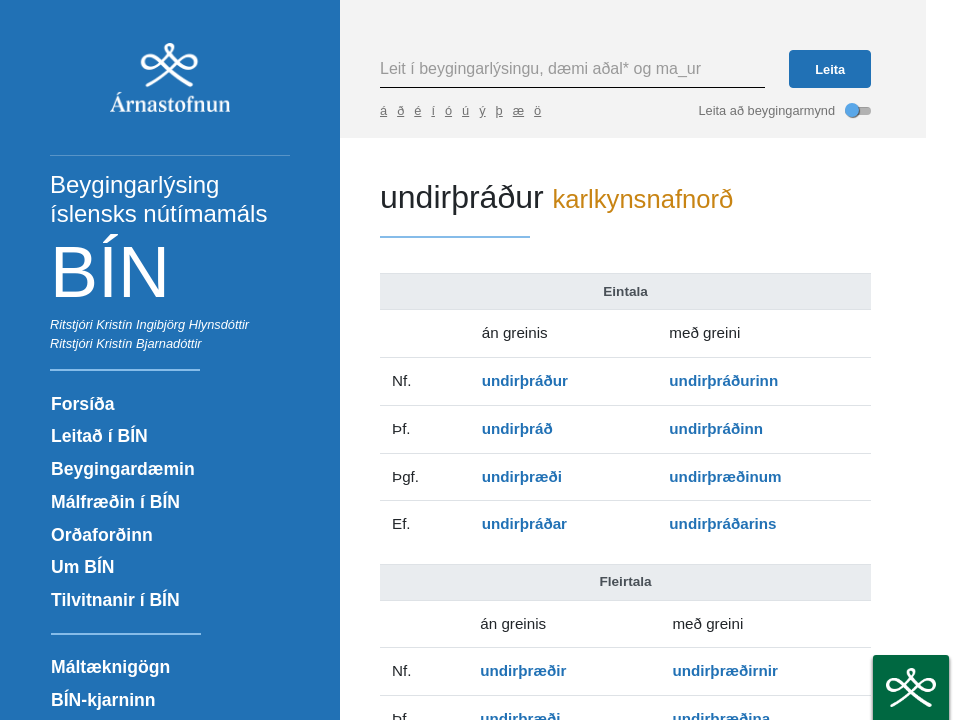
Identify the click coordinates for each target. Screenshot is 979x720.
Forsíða (83, 404)
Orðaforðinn (102, 535)
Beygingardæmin (123, 469)
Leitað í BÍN (99, 436)
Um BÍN (83, 567)
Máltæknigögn (110, 667)
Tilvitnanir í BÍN (115, 600)
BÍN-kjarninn (103, 700)
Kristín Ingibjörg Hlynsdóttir (172, 324)
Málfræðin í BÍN (115, 502)
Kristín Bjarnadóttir (148, 343)
